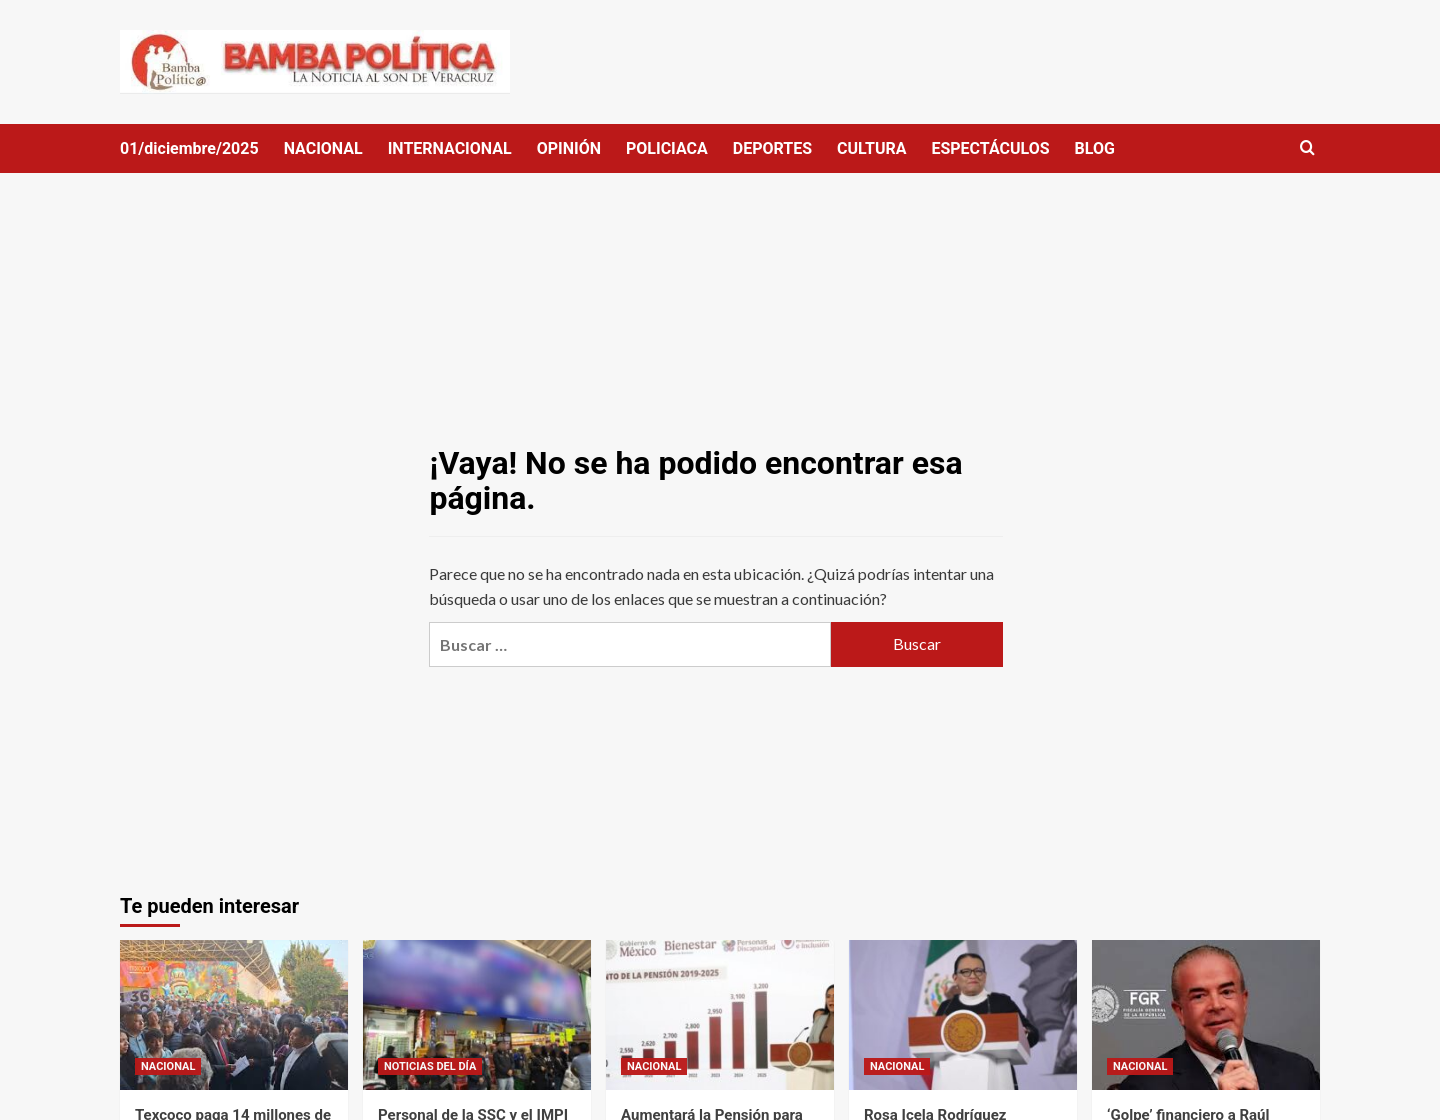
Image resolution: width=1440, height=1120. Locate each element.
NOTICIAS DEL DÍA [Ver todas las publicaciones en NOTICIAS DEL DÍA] (430, 1066)
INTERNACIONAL (450, 148)
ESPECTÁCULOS (990, 148)
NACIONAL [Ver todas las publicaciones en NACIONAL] (168, 1066)
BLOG (1095, 148)
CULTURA (871, 148)
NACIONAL (323, 148)
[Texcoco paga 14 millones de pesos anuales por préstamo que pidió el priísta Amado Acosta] (234, 1015)
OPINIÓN (569, 148)
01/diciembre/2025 (189, 148)
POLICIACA (667, 148)
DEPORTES (772, 148)
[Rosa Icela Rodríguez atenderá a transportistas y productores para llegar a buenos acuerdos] (963, 1015)
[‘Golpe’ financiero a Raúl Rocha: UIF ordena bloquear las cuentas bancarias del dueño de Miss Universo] (1206, 1015)
